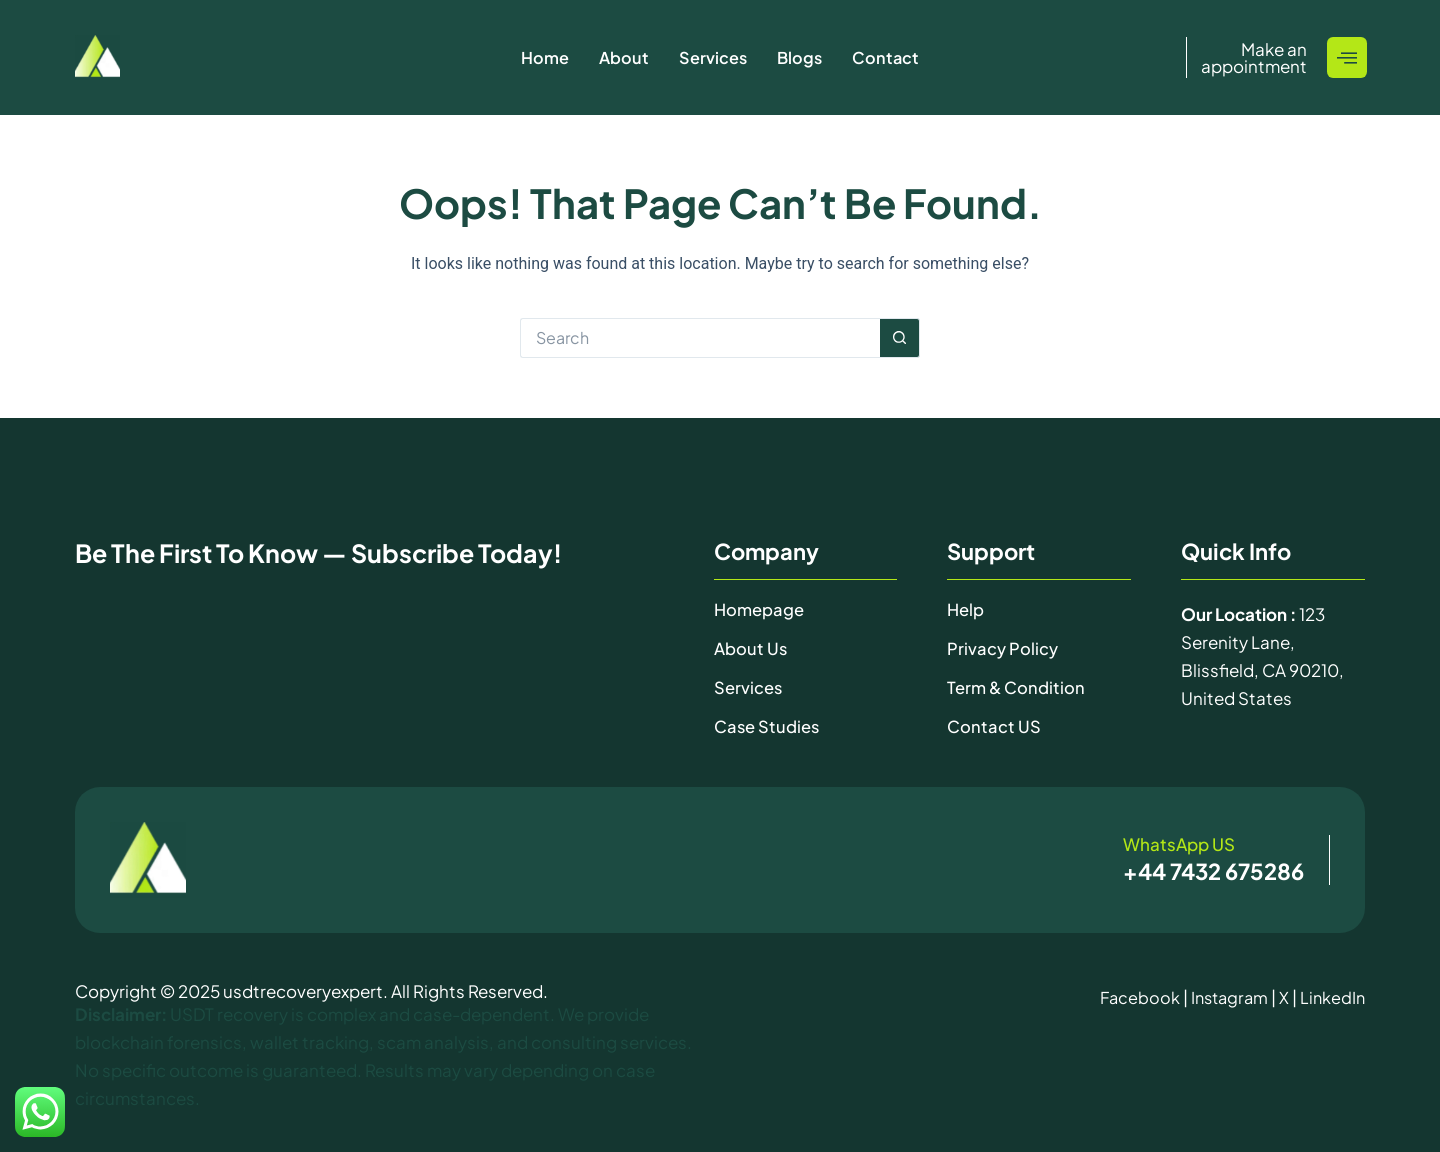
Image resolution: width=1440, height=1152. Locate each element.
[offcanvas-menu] (1347, 57)
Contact (888, 57)
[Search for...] (700, 338)
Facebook (1132, 995)
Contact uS (994, 725)
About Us (751, 648)
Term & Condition (1017, 686)
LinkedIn (1331, 995)
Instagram (1225, 995)
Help (966, 609)
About (622, 57)
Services (712, 57)
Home (542, 57)
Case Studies (767, 725)
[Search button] (900, 338)
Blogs (800, 57)
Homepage (760, 609)
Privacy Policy (1002, 648)
